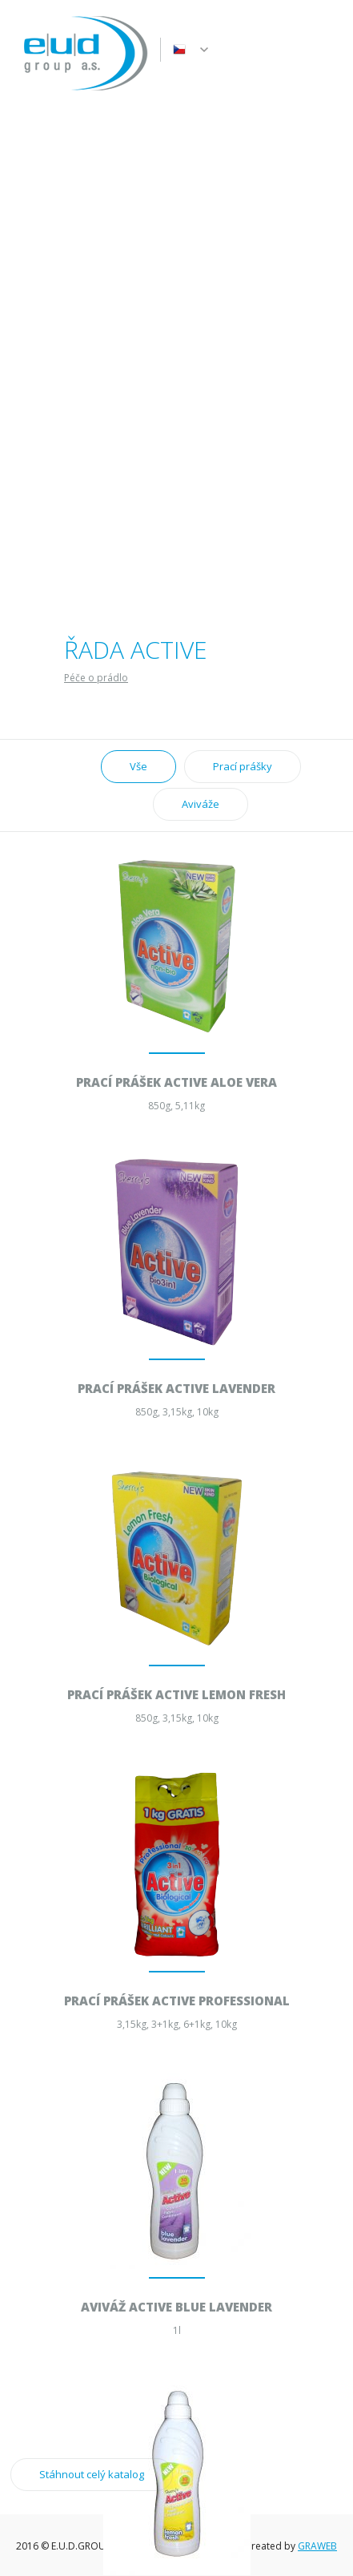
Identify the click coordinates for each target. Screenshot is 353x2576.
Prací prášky (242, 766)
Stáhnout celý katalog (91, 2474)
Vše (138, 766)
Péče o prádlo (96, 677)
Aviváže (200, 804)
